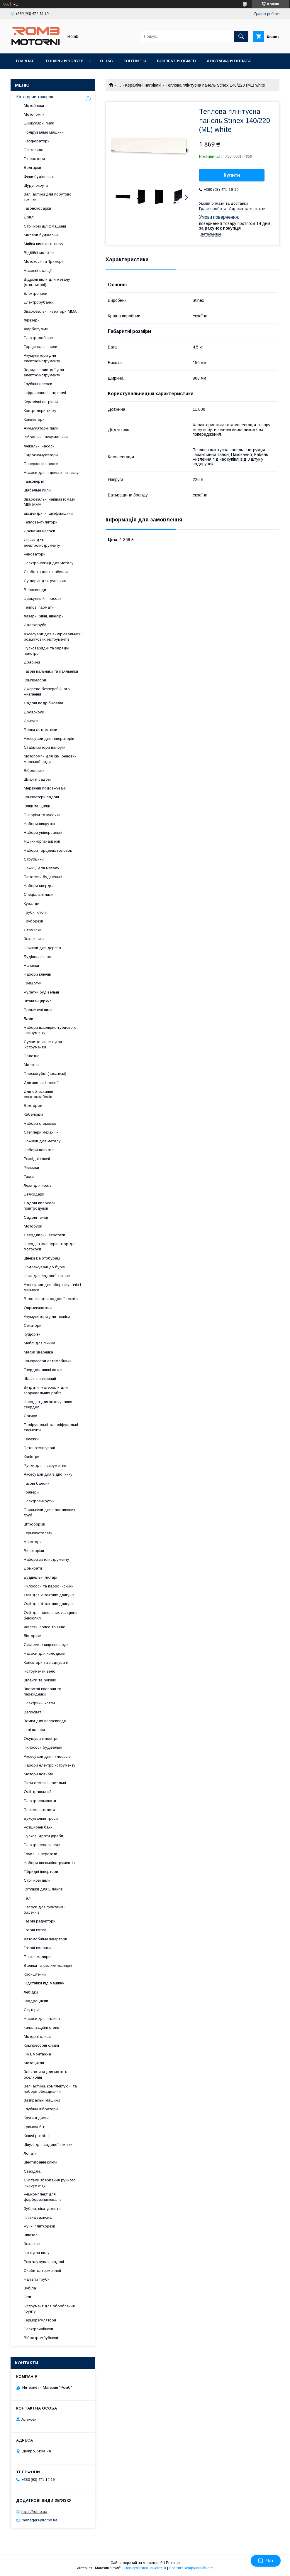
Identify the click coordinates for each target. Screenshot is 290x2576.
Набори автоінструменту (46, 1559)
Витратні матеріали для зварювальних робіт (46, 1390)
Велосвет (32, 1712)
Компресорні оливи (41, 2045)
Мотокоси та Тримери (44, 261)
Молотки (32, 1065)
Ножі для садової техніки (47, 1276)
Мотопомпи (34, 114)
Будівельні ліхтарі (40, 1577)
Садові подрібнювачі (43, 703)
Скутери (31, 2010)
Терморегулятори (40, 2320)
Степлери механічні (42, 1132)
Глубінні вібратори (41, 2109)
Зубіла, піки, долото (42, 2208)
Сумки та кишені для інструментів (43, 1044)
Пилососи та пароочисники (49, 1586)
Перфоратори (37, 141)
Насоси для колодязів (44, 1653)
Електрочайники (38, 2329)
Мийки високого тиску (43, 244)
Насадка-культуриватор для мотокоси (50, 1246)
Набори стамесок (40, 1123)
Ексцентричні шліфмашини (48, 513)
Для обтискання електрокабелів (38, 1094)
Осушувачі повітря (41, 1738)
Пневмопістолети (39, 1809)
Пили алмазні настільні (45, 1783)
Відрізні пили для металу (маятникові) (47, 282)
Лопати (30, 2153)
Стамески (32, 930)
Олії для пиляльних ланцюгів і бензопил (51, 1615)
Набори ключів (37, 974)
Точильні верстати (40, 1854)
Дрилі (29, 217)
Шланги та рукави (40, 1680)
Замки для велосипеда (45, 1721)
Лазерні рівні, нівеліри (44, 616)
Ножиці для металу (41, 868)
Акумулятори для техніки (47, 1316)
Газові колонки (37, 1948)
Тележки (31, 1439)
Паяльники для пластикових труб (49, 1512)
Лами (28, 1018)
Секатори (32, 1325)
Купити (232, 175)
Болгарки (32, 167)
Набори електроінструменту (49, 1765)
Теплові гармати (39, 607)
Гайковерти (34, 481)
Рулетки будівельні (41, 992)
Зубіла (30, 2288)
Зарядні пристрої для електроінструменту (44, 372)
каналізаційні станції (43, 2027)
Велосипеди (35, 589)
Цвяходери (34, 1194)
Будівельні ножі (38, 956)
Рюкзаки (31, 1167)
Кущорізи (32, 1334)
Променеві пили (38, 1010)
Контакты (134, 61)
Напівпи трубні (37, 2279)
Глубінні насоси (38, 384)
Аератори (33, 1542)
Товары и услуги (64, 61)
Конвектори (34, 419)
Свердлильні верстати (44, 1235)
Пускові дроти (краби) (44, 1836)
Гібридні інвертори (41, 1871)
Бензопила (33, 150)
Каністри (31, 1456)
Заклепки (32, 2244)
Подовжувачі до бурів (44, 1267)
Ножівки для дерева (42, 948)
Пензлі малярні (37, 1956)
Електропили (35, 293)
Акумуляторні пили (41, 428)
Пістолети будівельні (43, 877)
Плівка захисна (38, 2217)
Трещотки (32, 983)
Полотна (32, 1056)
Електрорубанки (39, 302)
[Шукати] (241, 36)
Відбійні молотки (39, 252)
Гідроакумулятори (41, 455)
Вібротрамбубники (41, 2338)
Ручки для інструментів (45, 1465)
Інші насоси (34, 1730)
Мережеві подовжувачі (45, 788)
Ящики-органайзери (42, 841)
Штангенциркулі (38, 1001)
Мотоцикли (34, 2063)
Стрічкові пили (37, 1880)
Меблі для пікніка (39, 1343)
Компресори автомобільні (47, 1361)
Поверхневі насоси (41, 464)
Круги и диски (36, 2118)
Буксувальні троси (41, 1818)
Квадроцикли (36, 2001)
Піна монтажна (37, 2054)
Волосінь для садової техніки (51, 1299)
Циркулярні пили (39, 123)
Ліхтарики (32, 1636)
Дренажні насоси (39, 531)
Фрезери (32, 320)
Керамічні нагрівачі (143, 85)
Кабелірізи (33, 1114)
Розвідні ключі (37, 1158)
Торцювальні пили (40, 346)
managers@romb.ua (39, 2520)
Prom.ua (173, 2563)
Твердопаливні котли (43, 1370)
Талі (27, 1898)
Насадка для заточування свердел (48, 1404)
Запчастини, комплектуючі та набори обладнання (50, 2089)
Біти (27, 2297)
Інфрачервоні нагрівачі (45, 392)
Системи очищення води (46, 1644)
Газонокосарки (37, 208)
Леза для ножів (38, 1185)
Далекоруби (35, 625)
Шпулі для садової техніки (48, 2144)
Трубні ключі (35, 912)
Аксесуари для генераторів (49, 738)
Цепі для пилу (37, 2252)
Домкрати (33, 1568)
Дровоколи (34, 712)
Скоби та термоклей (42, 2270)
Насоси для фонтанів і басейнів (44, 1910)
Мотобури (33, 1226)
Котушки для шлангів (43, 1889)
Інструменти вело (39, 1671)
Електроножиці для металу (49, 563)
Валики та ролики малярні (48, 1965)
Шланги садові (37, 779)
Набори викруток (39, 823)
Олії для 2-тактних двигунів (49, 1595)
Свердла (32, 2171)
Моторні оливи (37, 2036)
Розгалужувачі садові (44, 2262)
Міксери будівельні (41, 235)
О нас (106, 61)
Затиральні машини (42, 2100)
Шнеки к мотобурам (42, 1258)
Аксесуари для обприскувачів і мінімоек (52, 1287)
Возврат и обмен (176, 61)
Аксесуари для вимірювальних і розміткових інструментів (53, 637)
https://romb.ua (34, 2511)
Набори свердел (39, 885)
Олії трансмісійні (39, 1791)
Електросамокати (40, 1801)
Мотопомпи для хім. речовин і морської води (51, 759)
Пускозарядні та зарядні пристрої (46, 651)
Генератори (34, 158)
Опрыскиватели (38, 1308)
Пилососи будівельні (43, 1747)
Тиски (29, 1176)
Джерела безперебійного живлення (47, 691)
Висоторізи (34, 1550)
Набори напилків (39, 1150)
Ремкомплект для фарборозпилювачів (43, 2197)
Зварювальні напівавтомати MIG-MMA (49, 502)
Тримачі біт (34, 2127)
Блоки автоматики (40, 730)
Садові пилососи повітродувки (39, 1205)
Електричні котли (39, 1703)
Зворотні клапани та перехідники (42, 1691)
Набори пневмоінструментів (49, 1863)
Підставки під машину (44, 1983)
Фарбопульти (36, 329)
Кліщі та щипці (37, 806)
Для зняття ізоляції (41, 1082)
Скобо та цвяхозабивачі (46, 572)
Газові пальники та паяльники (51, 671)
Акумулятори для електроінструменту (42, 358)
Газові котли (35, 1930)
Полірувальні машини (44, 132)
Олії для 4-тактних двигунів (49, 1604)
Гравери (31, 1492)
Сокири (30, 1416)
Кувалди (31, 903)
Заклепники (34, 939)
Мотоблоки (34, 105)
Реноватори (34, 554)
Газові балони (37, 1483)
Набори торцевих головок (48, 850)
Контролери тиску (40, 410)
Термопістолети (38, 1533)
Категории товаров (34, 97)
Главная (25, 61)
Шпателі (31, 2235)
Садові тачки (36, 1217)
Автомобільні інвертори (45, 1939)
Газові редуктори (39, 1921)
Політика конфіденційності (191, 2568)
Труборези (33, 921)
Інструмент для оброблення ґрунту (49, 2309)
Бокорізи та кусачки (42, 815)
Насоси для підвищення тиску (51, 472)
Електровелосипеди (42, 1845)
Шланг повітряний (40, 1378)
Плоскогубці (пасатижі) (45, 1073)
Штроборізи (34, 1524)
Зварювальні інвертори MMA (50, 311)
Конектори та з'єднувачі (46, 1662)
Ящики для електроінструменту (42, 543)
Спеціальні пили (38, 894)
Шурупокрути (36, 185)
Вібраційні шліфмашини (46, 437)
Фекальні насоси (39, 446)
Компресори (35, 680)
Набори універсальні (43, 832)
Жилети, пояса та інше (44, 1627)
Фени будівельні (39, 176)
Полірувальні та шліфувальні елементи (51, 1427)
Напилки (31, 965)
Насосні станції (38, 270)
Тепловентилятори (40, 522)
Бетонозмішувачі (39, 1448)
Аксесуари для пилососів (47, 1756)
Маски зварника (38, 1352)
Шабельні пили (37, 490)
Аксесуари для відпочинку (48, 1474)
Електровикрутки (39, 1501)
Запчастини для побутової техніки (48, 197)
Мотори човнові (38, 1774)
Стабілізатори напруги (44, 747)
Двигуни (31, 721)
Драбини (32, 662)
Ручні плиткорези (39, 2226)
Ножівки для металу (42, 1141)
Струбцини (34, 859)
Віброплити (34, 770)
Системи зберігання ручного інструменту (50, 2183)
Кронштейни (35, 1974)
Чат (266, 2560)
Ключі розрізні (37, 2136)
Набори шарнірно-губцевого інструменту (50, 1030)
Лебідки (31, 1992)
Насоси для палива (42, 2018)
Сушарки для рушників (45, 581)
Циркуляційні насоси (43, 598)
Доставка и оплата (228, 61)
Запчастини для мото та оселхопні (46, 2074)
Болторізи (33, 1105)
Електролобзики (38, 338)
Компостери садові (41, 797)
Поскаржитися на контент (145, 2568)
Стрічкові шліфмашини (45, 226)
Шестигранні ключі (40, 2162)
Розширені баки (38, 1827)
